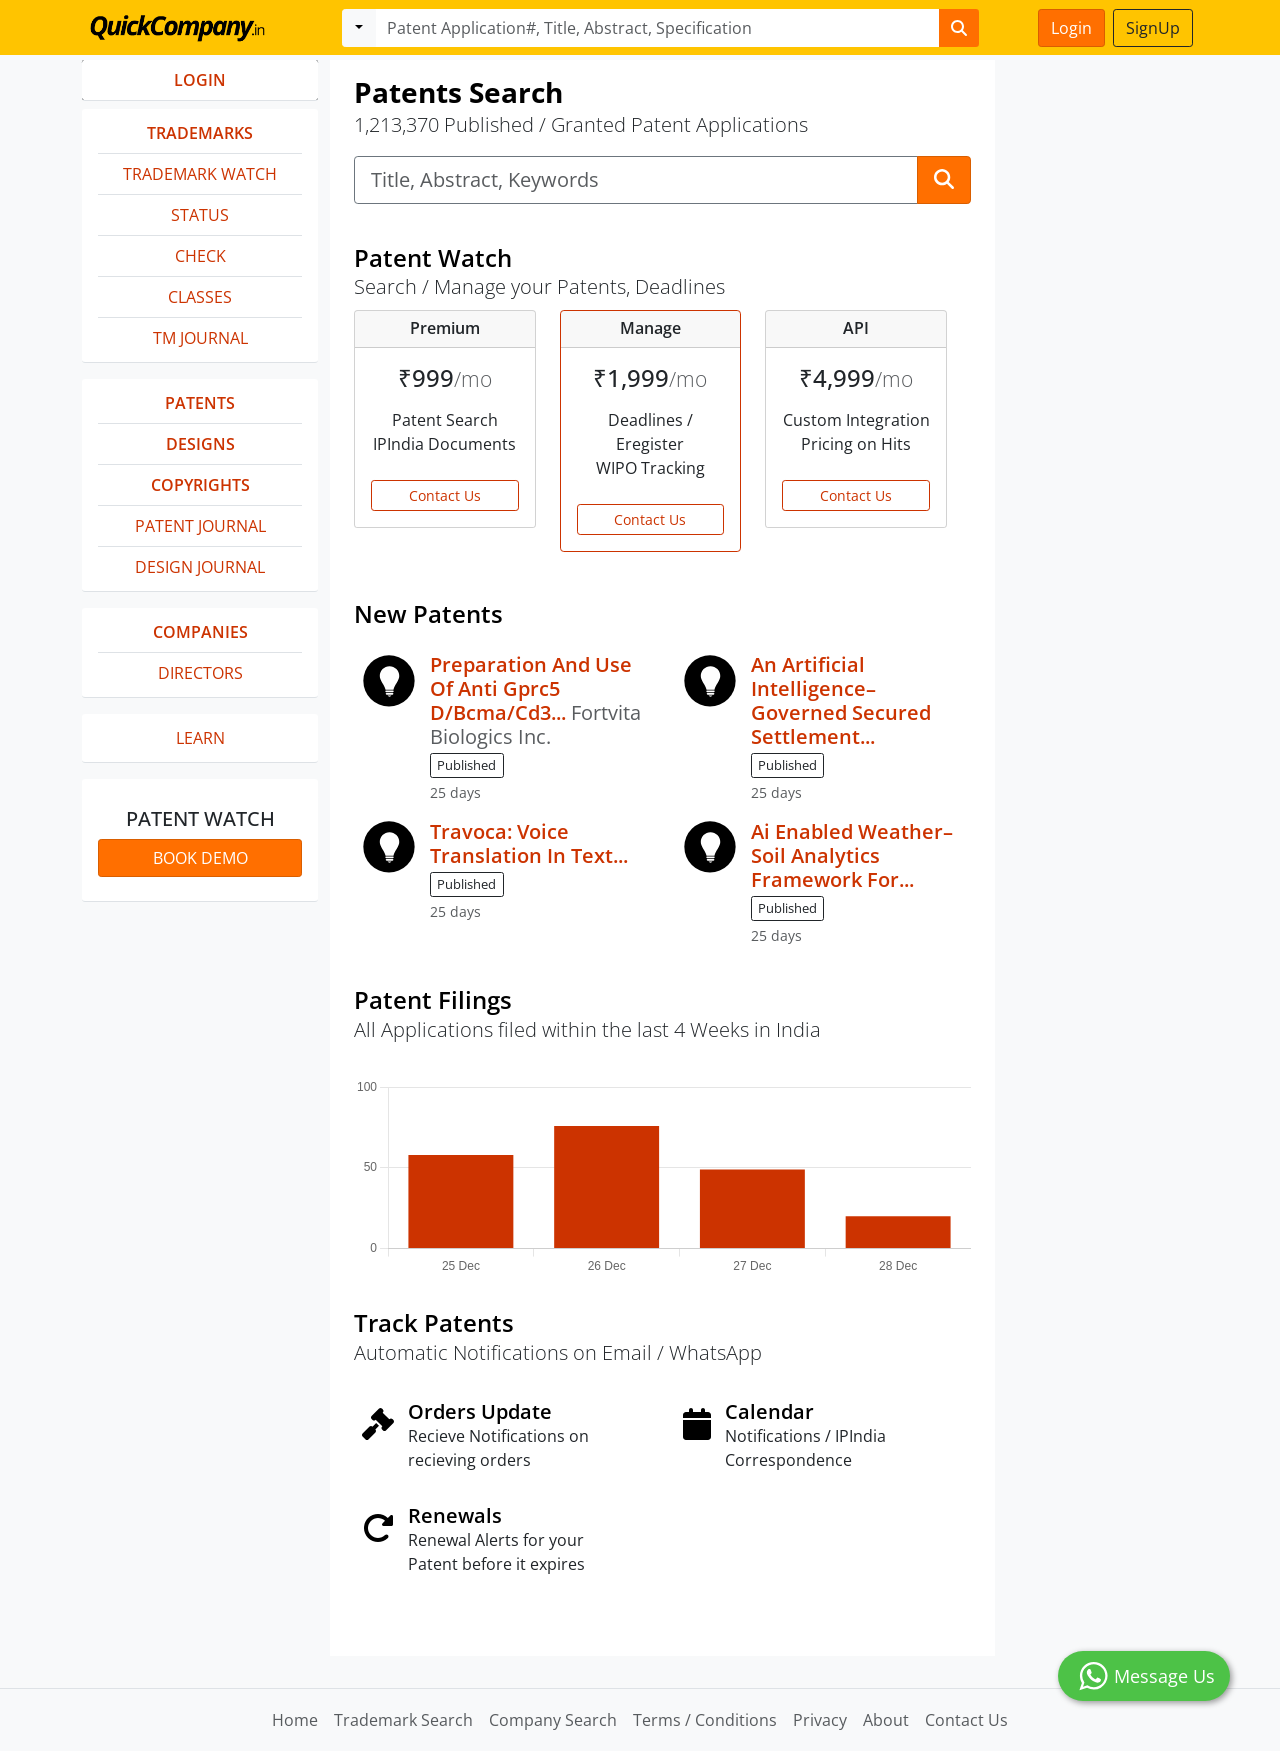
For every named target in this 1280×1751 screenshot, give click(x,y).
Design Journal (200, 567)
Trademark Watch (200, 174)
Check (200, 256)
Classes (200, 297)
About (886, 1720)
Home (295, 1720)
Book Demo (200, 858)
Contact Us (445, 495)
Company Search (553, 1720)
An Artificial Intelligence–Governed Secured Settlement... (841, 700)
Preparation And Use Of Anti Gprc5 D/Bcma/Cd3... (531, 688)
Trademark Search (403, 1720)
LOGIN (200, 80)
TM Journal (200, 338)
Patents (200, 403)
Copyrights (200, 485)
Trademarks (200, 133)
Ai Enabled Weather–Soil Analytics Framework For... (852, 855)
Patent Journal (200, 526)
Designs (200, 444)
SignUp (1153, 28)
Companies (200, 632)
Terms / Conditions (705, 1720)
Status (200, 215)
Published (466, 765)
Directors (200, 673)
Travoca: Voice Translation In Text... (529, 843)
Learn (200, 738)
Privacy (820, 1720)
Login (1071, 28)
